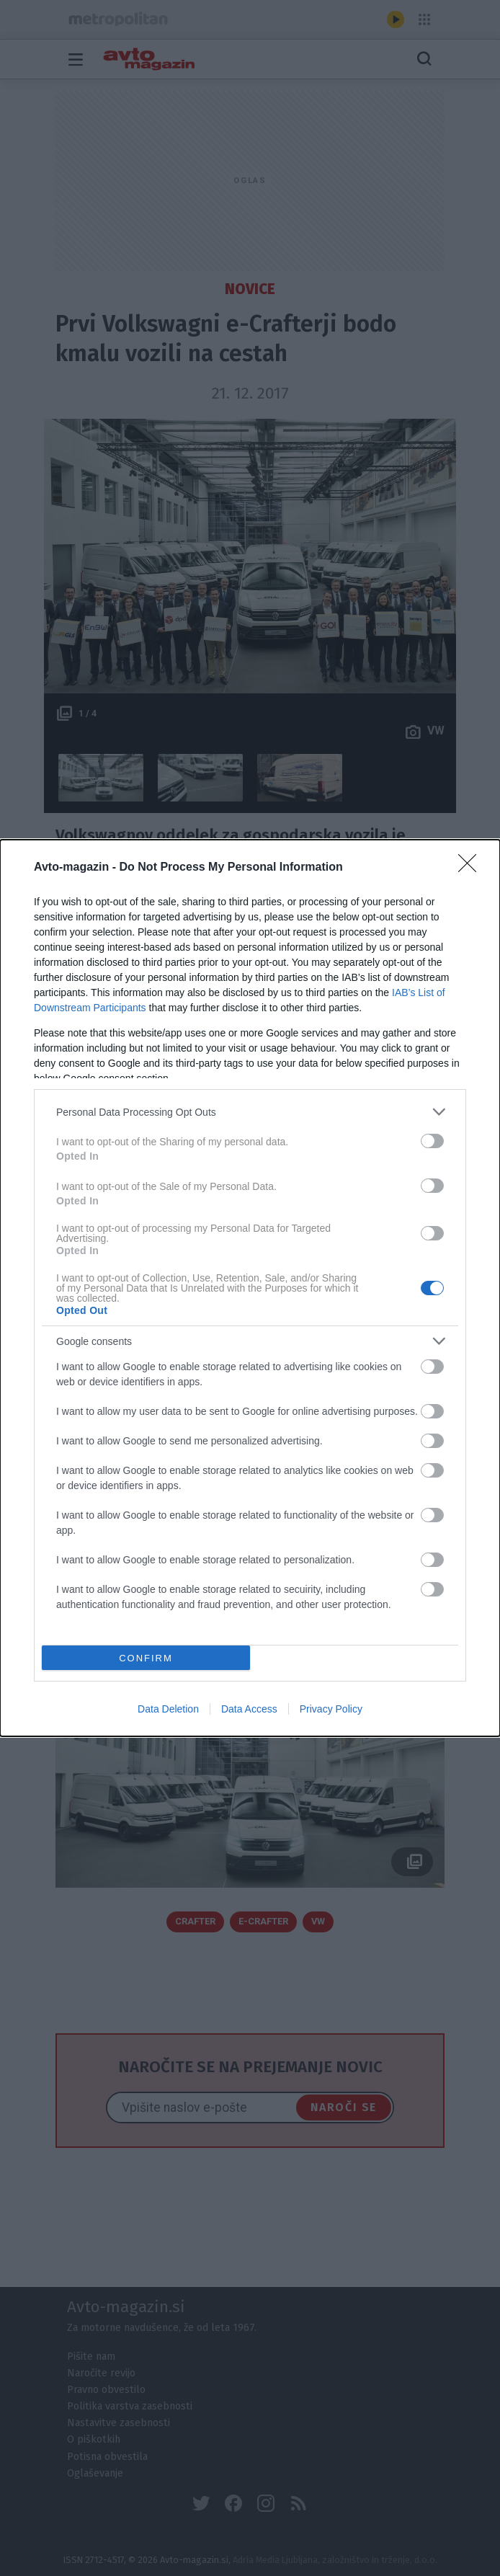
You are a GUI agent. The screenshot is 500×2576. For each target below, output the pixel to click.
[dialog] (250, 1288)
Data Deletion (168, 1709)
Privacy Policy (331, 1709)
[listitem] (250, 1111)
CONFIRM (146, 1657)
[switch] (432, 1141)
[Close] (472, 867)
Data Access (249, 1709)
